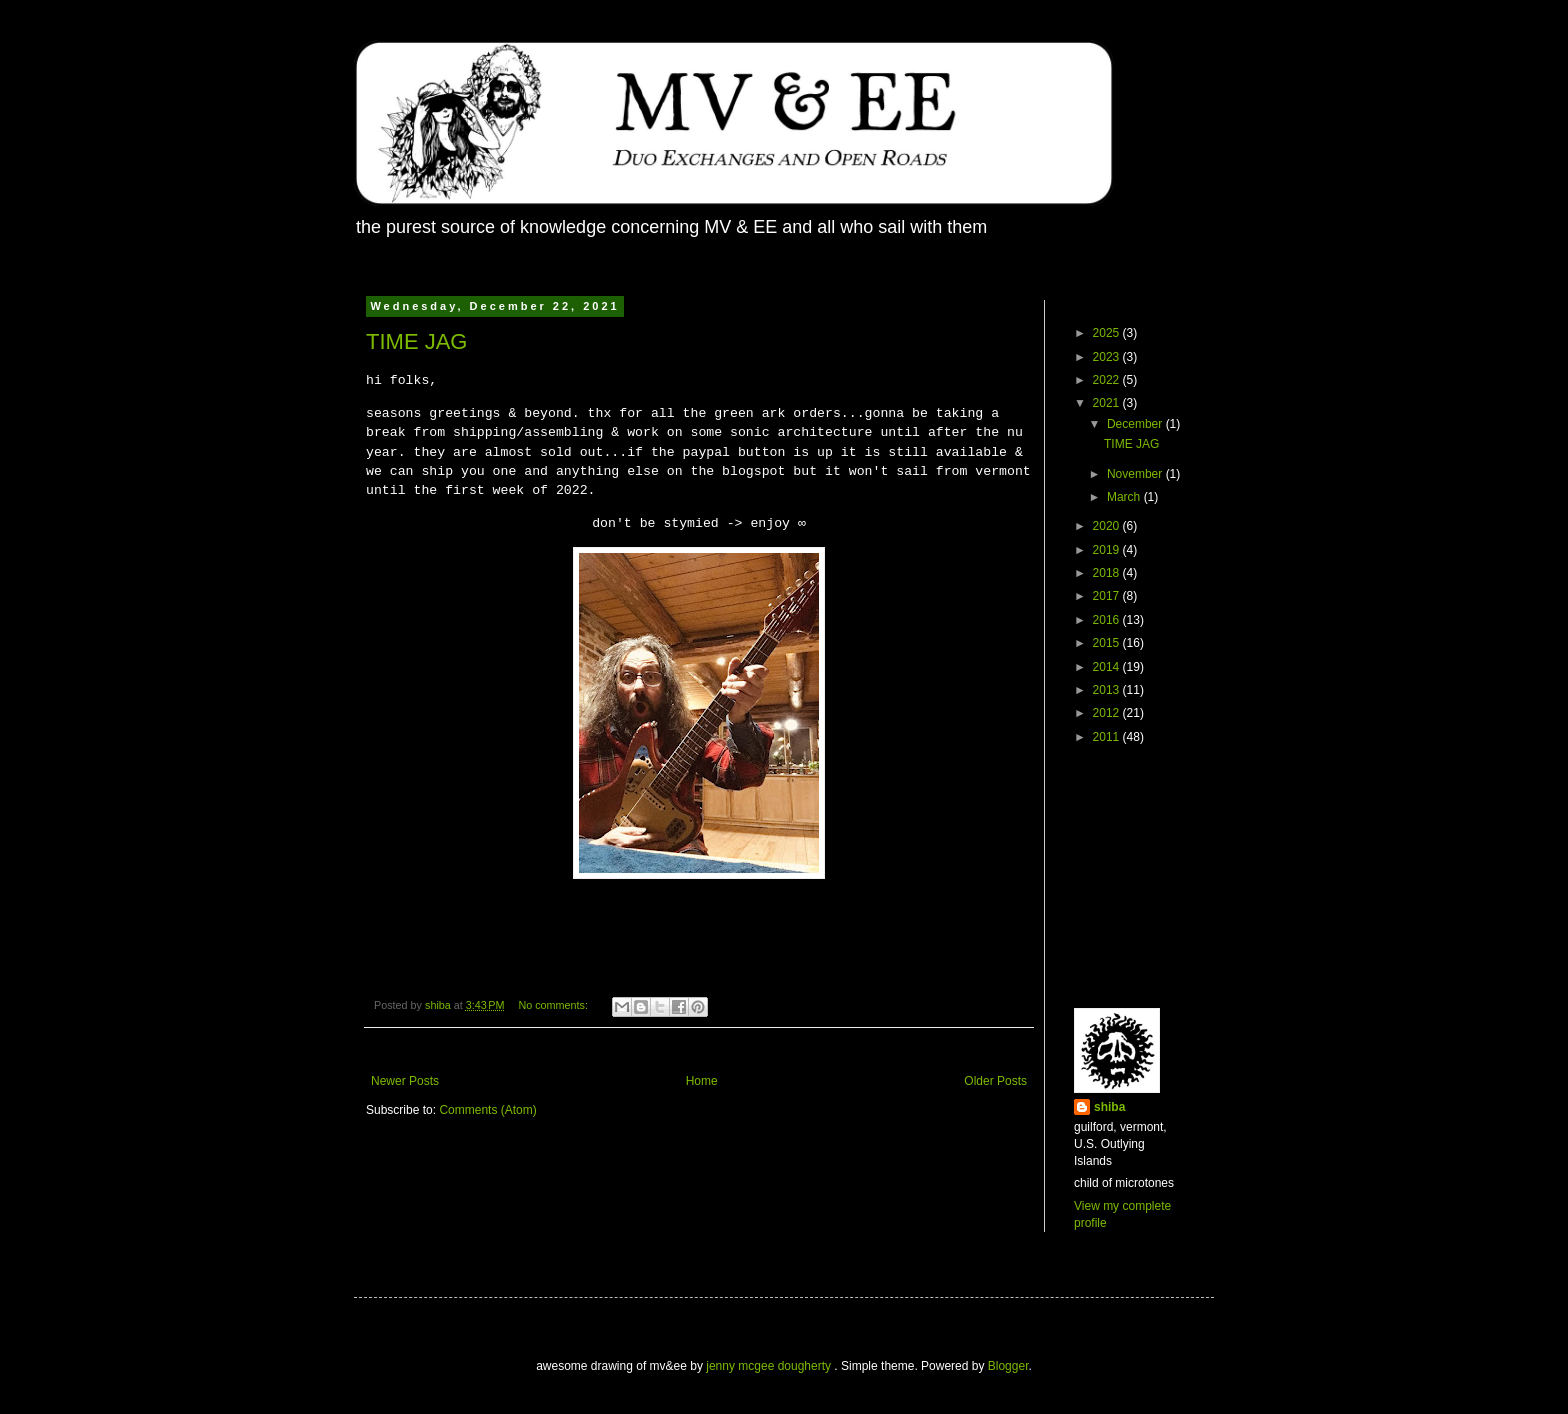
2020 (1108, 526)
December (1136, 424)
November (1136, 474)
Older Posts (995, 1081)
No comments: (554, 1005)
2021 (1108, 403)
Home (702, 1081)
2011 (1108, 737)
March (1125, 497)
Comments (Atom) (487, 1110)
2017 (1108, 596)
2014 (1108, 667)
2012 (1108, 713)
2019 (1108, 550)
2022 (1108, 380)
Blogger (1008, 1366)
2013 (1108, 690)
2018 (1108, 573)
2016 (1108, 620)
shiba (1109, 1107)
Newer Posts (405, 1081)
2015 (1108, 643)
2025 (1108, 333)
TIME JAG (416, 341)
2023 (1108, 357)
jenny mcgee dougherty (770, 1366)
